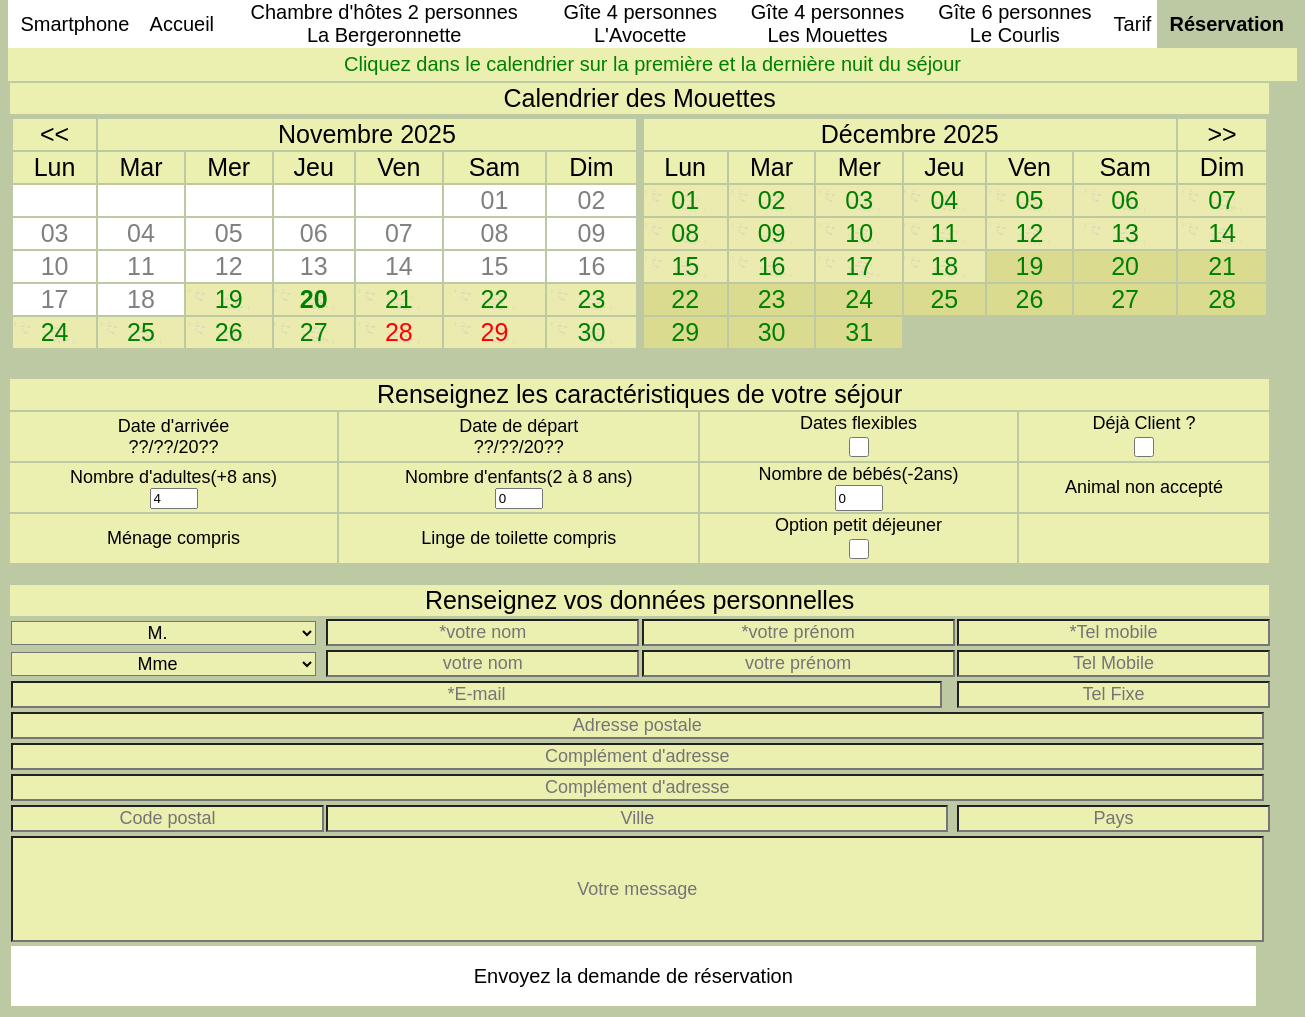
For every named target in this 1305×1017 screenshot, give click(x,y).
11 (944, 233)
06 (1125, 200)
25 (141, 332)
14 (1222, 233)
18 (944, 266)
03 (859, 200)
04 (944, 200)
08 (685, 233)
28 (1222, 299)
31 (859, 332)
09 (772, 233)
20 (314, 299)
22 (495, 299)
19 (229, 299)
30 (592, 332)
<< (54, 134)
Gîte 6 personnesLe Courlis (1014, 23)
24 (55, 332)
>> (1221, 134)
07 (1222, 200)
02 (772, 200)
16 (772, 266)
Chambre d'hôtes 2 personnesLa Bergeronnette (384, 23)
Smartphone (74, 24)
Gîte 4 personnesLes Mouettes (827, 23)
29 (685, 332)
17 (859, 266)
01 (685, 200)
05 (1030, 200)
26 (229, 332)
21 (399, 299)
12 (1030, 233)
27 (314, 332)
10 (859, 233)
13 (1125, 233)
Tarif (1133, 24)
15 (685, 266)
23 (592, 299)
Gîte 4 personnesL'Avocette (639, 23)
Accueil (182, 24)
